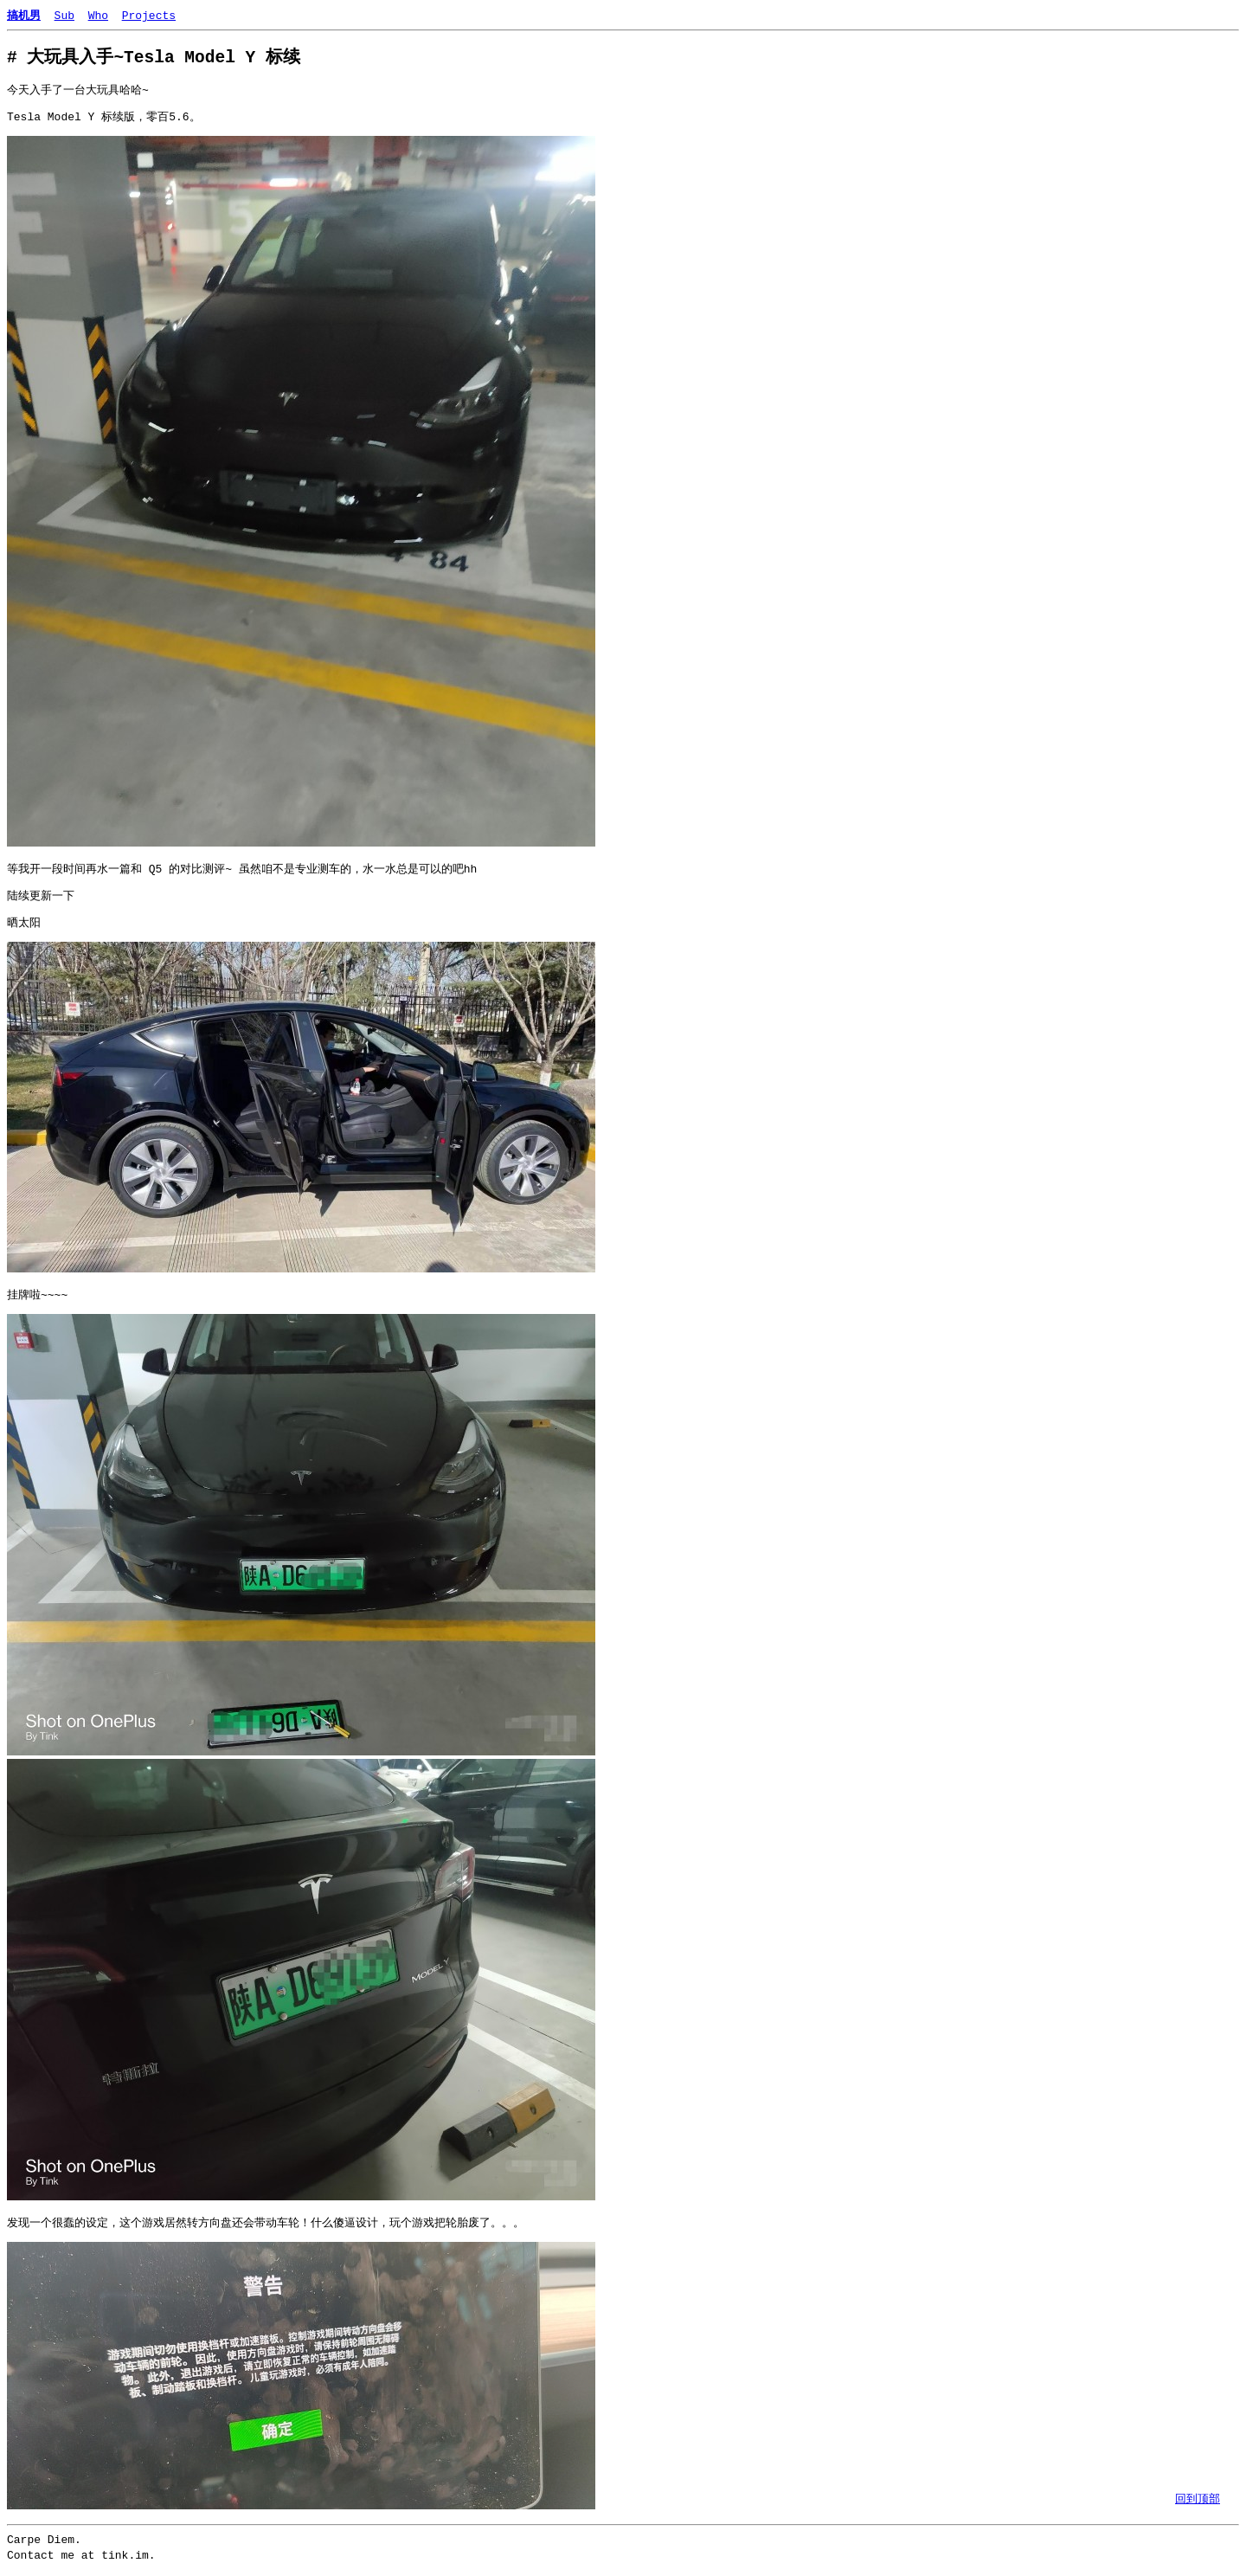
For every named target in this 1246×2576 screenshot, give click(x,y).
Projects (149, 15)
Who (98, 15)
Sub (64, 15)
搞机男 (24, 15)
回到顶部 (1197, 2498)
